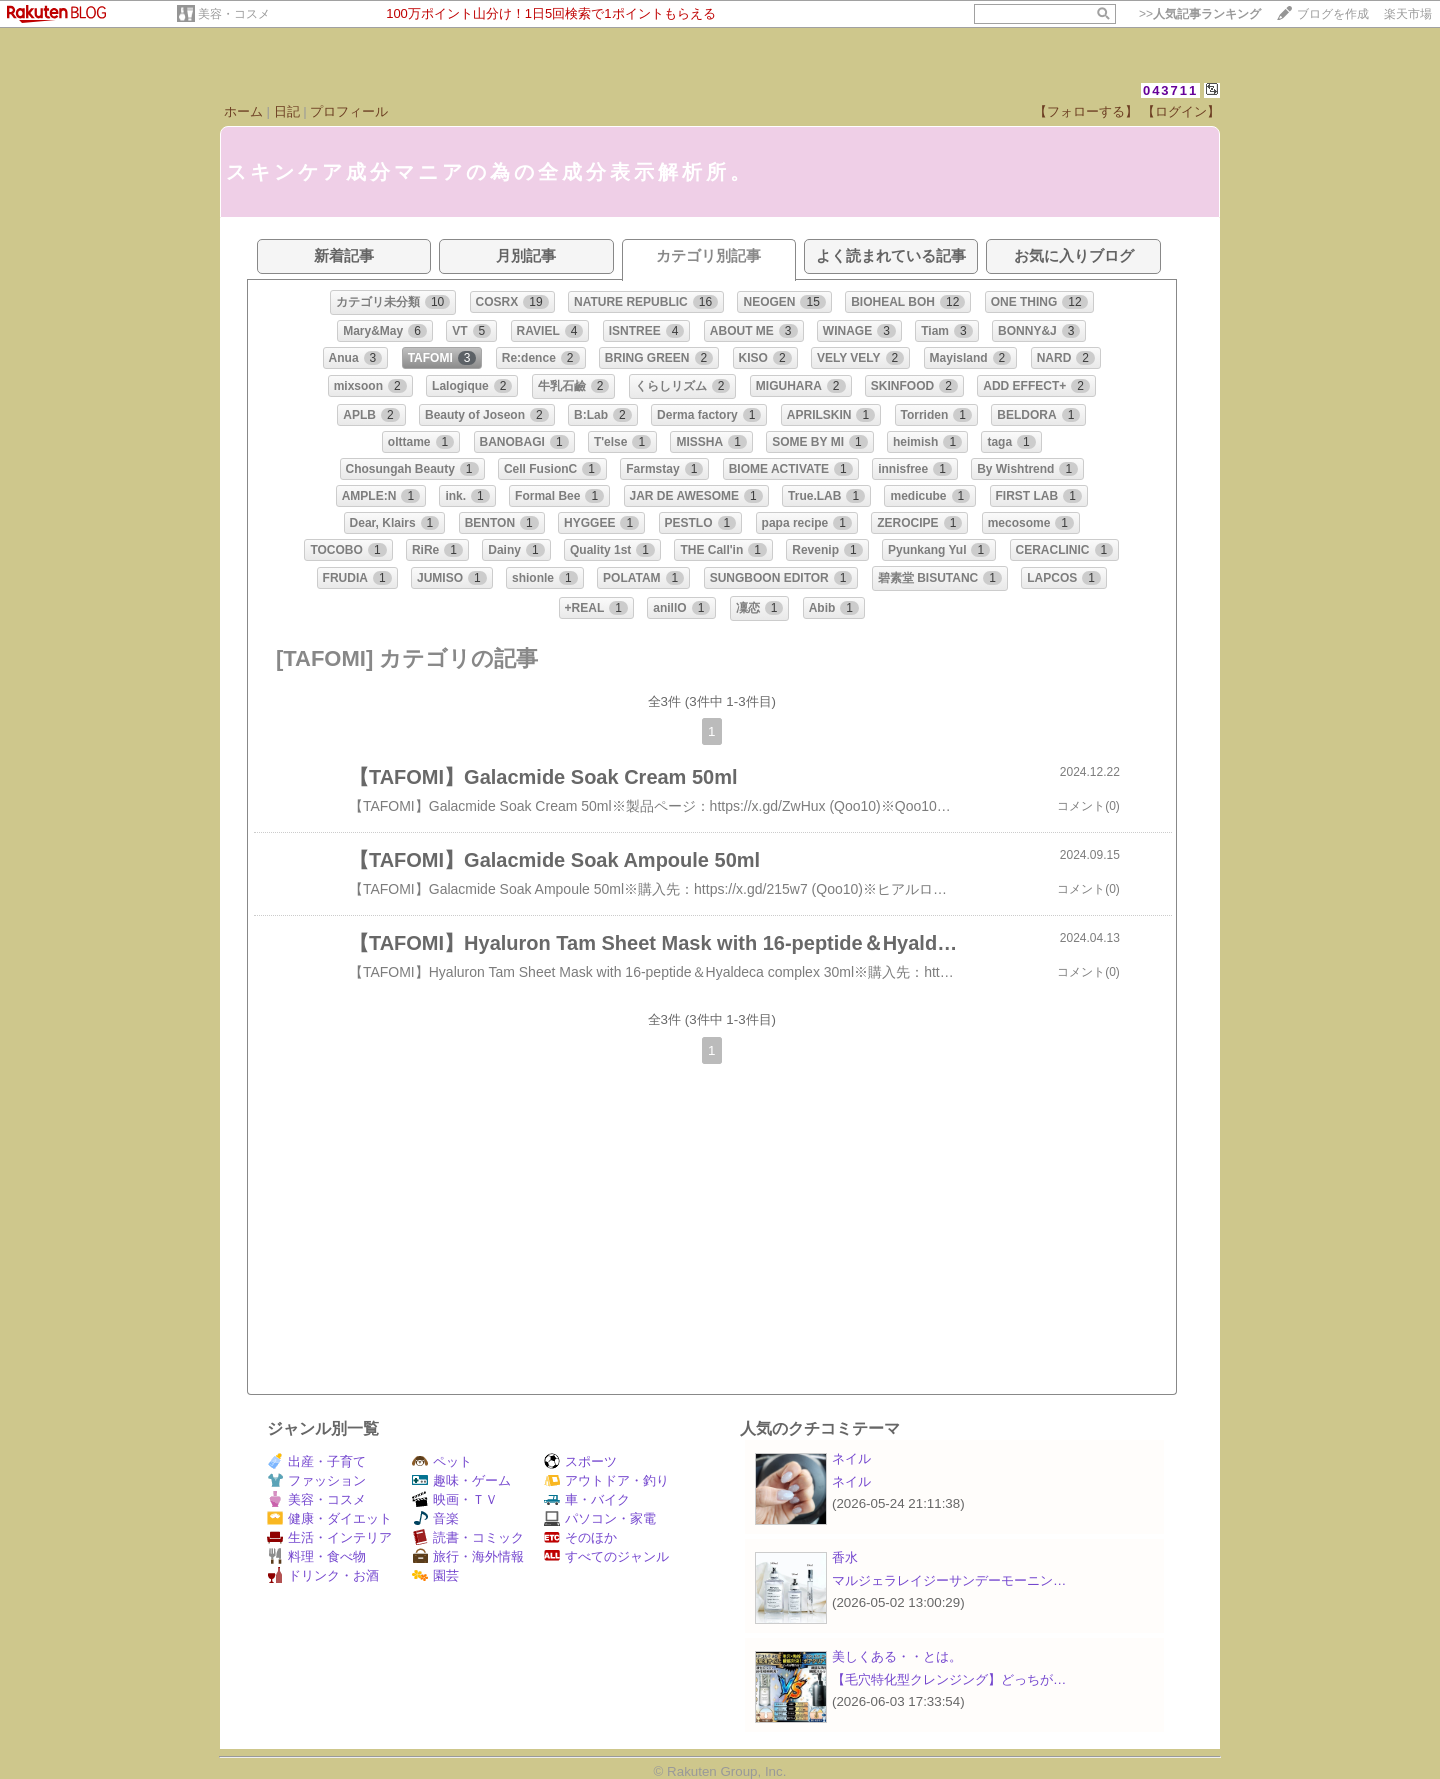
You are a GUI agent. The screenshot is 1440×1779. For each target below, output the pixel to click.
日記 (287, 111)
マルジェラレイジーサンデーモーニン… (949, 1580)
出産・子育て (316, 1461)
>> (1200, 14)
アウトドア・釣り (606, 1480)
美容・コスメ (234, 14)
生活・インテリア (329, 1537)
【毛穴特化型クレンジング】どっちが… (949, 1679)
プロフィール (349, 111)
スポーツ (580, 1461)
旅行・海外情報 (468, 1556)
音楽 (435, 1518)
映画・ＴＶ (455, 1499)
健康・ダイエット (329, 1518)
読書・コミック (468, 1537)
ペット (442, 1461)
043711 (1170, 90)
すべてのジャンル (606, 1556)
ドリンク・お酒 (323, 1575)
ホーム (243, 111)
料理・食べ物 (316, 1556)
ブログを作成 (1333, 14)
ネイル (851, 1458)
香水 (845, 1557)
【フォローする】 (1086, 111)
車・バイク (587, 1499)
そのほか (580, 1537)
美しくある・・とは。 (897, 1656)
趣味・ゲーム (461, 1480)
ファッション (316, 1480)
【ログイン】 (1181, 111)
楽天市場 (1408, 14)
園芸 (435, 1575)
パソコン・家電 (600, 1518)
